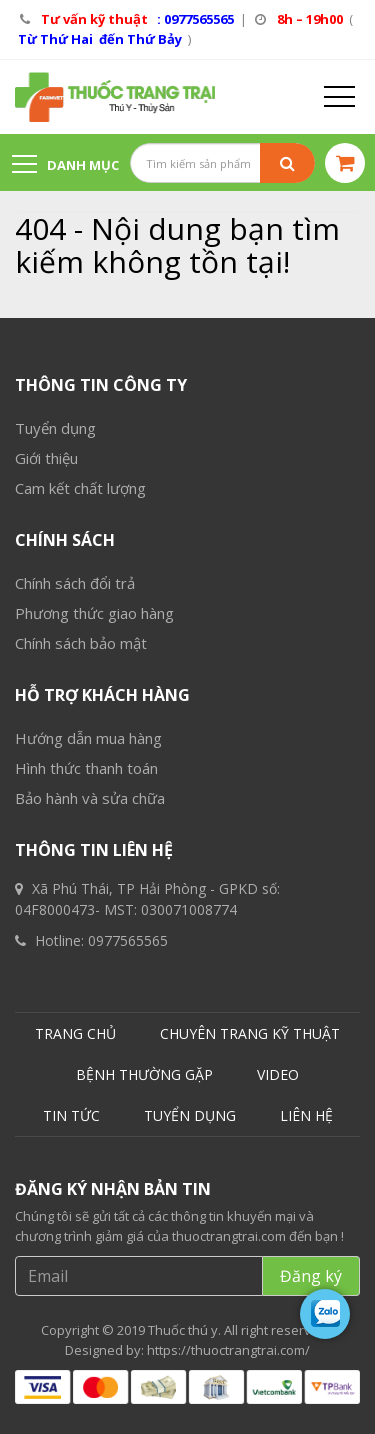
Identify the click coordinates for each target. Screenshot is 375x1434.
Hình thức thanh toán (86, 768)
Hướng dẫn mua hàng (88, 738)
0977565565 (128, 940)
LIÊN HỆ (306, 1115)
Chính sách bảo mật (81, 643)
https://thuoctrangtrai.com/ (228, 1350)
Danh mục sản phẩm (65, 174)
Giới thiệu (46, 458)
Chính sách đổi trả (75, 583)
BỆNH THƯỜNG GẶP (144, 1074)
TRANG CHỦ (75, 1033)
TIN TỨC (71, 1115)
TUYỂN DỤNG (190, 1115)
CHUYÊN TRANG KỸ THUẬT (250, 1033)
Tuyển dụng (55, 428)
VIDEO (278, 1074)
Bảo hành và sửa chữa (90, 798)
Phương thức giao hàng (94, 613)
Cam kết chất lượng (80, 488)
